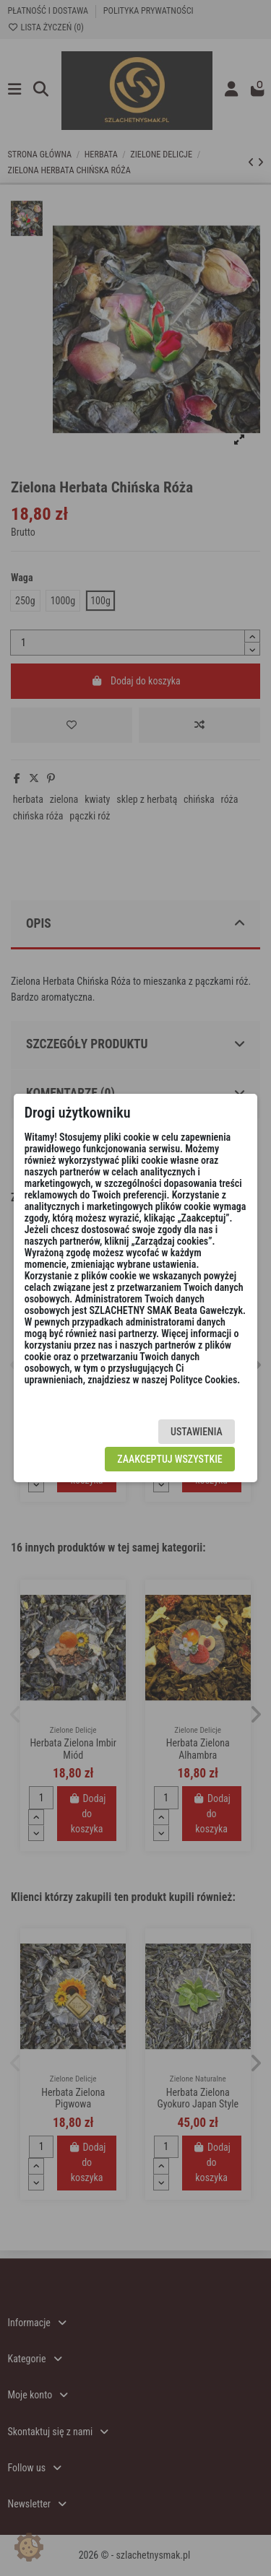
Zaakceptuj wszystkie (169, 1459)
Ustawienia (197, 1431)
